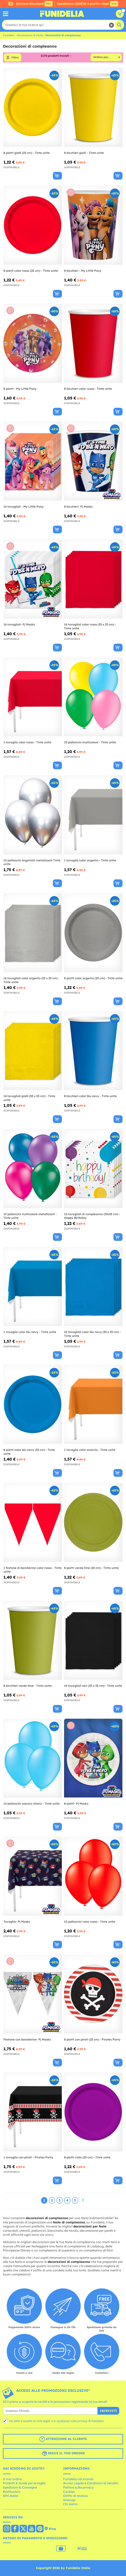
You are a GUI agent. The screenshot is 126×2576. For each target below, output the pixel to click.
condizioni (63, 2421)
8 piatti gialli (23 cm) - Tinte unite (26, 153)
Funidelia (8, 35)
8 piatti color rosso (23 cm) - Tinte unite (30, 270)
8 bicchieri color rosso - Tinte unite (88, 389)
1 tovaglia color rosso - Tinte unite (27, 742)
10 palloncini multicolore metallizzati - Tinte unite (30, 1216)
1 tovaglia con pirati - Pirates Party (28, 2157)
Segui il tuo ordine (63, 2453)
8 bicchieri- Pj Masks (78, 506)
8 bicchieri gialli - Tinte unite (84, 153)
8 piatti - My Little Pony (19, 389)
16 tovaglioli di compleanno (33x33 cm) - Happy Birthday (92, 1216)
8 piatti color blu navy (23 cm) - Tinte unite (29, 1451)
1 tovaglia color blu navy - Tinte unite (29, 1332)
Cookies (69, 2492)
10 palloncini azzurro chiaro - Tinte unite (31, 1803)
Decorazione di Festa (30, 35)
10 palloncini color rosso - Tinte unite (89, 1921)
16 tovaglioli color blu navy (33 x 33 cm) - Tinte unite (92, 1334)
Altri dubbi (10, 2496)
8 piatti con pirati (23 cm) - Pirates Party (92, 2039)
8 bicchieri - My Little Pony (82, 270)
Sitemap (69, 2500)
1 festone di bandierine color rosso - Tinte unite (32, 1570)
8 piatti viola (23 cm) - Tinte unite (87, 2157)
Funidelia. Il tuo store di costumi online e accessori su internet (62, 14)
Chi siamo (70, 2504)
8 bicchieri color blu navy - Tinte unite (90, 1096)
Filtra (15, 57)
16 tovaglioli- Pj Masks (19, 624)
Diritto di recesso (75, 2496)
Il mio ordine (12, 2479)
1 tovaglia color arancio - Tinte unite (89, 1450)
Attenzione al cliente (63, 2439)
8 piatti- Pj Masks (76, 1803)
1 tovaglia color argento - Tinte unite (90, 860)
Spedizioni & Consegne (20, 2487)
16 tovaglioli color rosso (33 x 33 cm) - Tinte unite (90, 626)
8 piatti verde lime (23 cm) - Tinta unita (91, 1568)
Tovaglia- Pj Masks (16, 1921)
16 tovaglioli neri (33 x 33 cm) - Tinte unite (93, 1686)
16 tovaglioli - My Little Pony (23, 506)
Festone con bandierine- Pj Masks (27, 2039)
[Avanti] (83, 2200)
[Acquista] (57, 176)
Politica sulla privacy (78, 2487)
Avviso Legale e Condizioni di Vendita (90, 2483)
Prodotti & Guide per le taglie (24, 2483)
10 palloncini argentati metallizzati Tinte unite (31, 862)
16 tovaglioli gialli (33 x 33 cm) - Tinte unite (29, 1098)
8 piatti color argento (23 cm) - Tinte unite (93, 978)
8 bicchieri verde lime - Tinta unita (27, 1686)
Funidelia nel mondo (78, 2479)
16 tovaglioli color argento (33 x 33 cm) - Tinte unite (31, 980)
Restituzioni (11, 2492)
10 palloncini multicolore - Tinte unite (90, 742)
